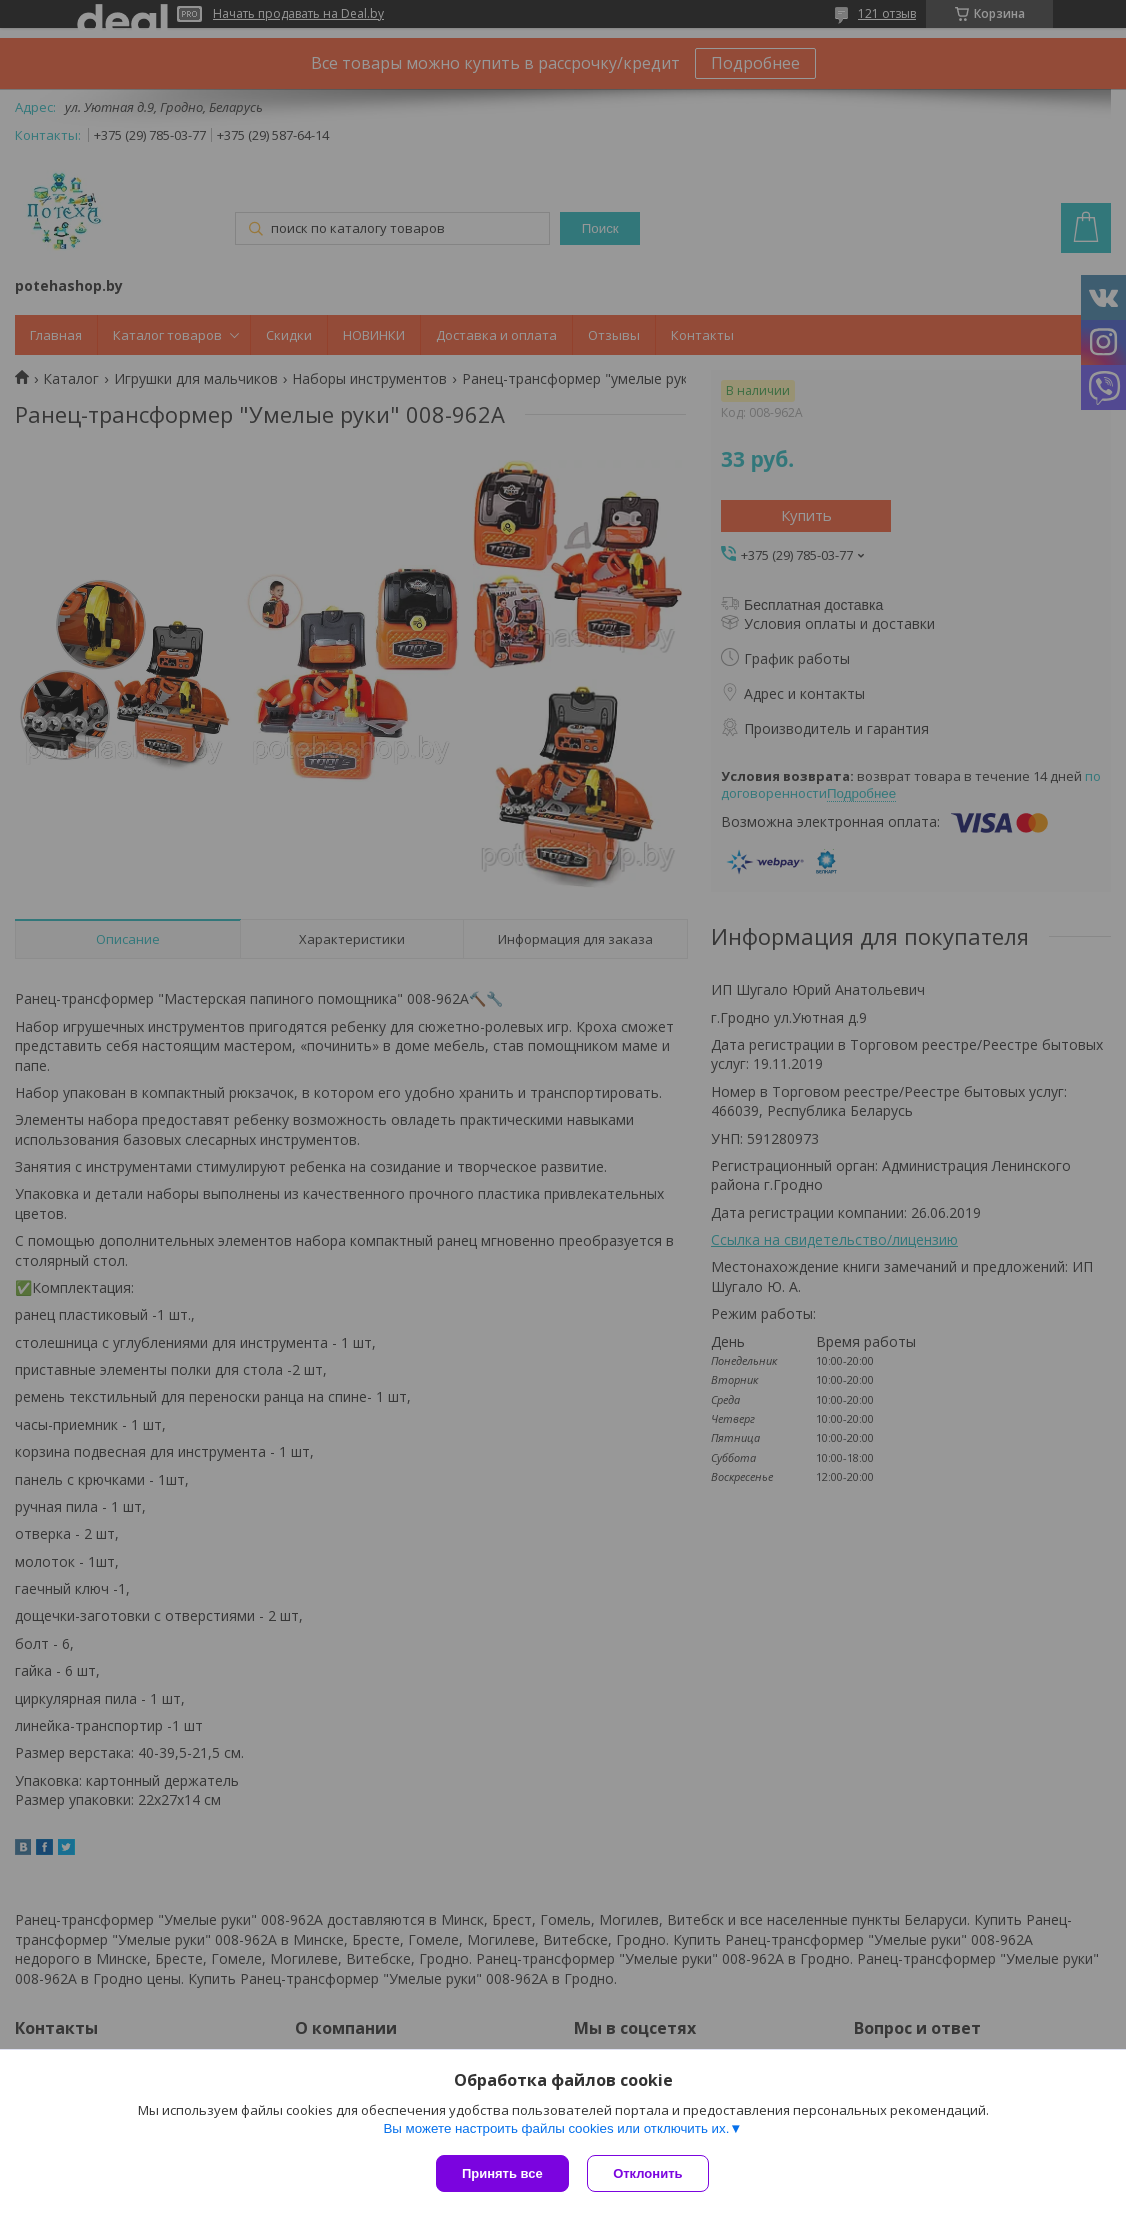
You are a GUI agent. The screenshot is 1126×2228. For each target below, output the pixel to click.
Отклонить (649, 2173)
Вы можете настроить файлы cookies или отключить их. (556, 2129)
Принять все (502, 2173)
